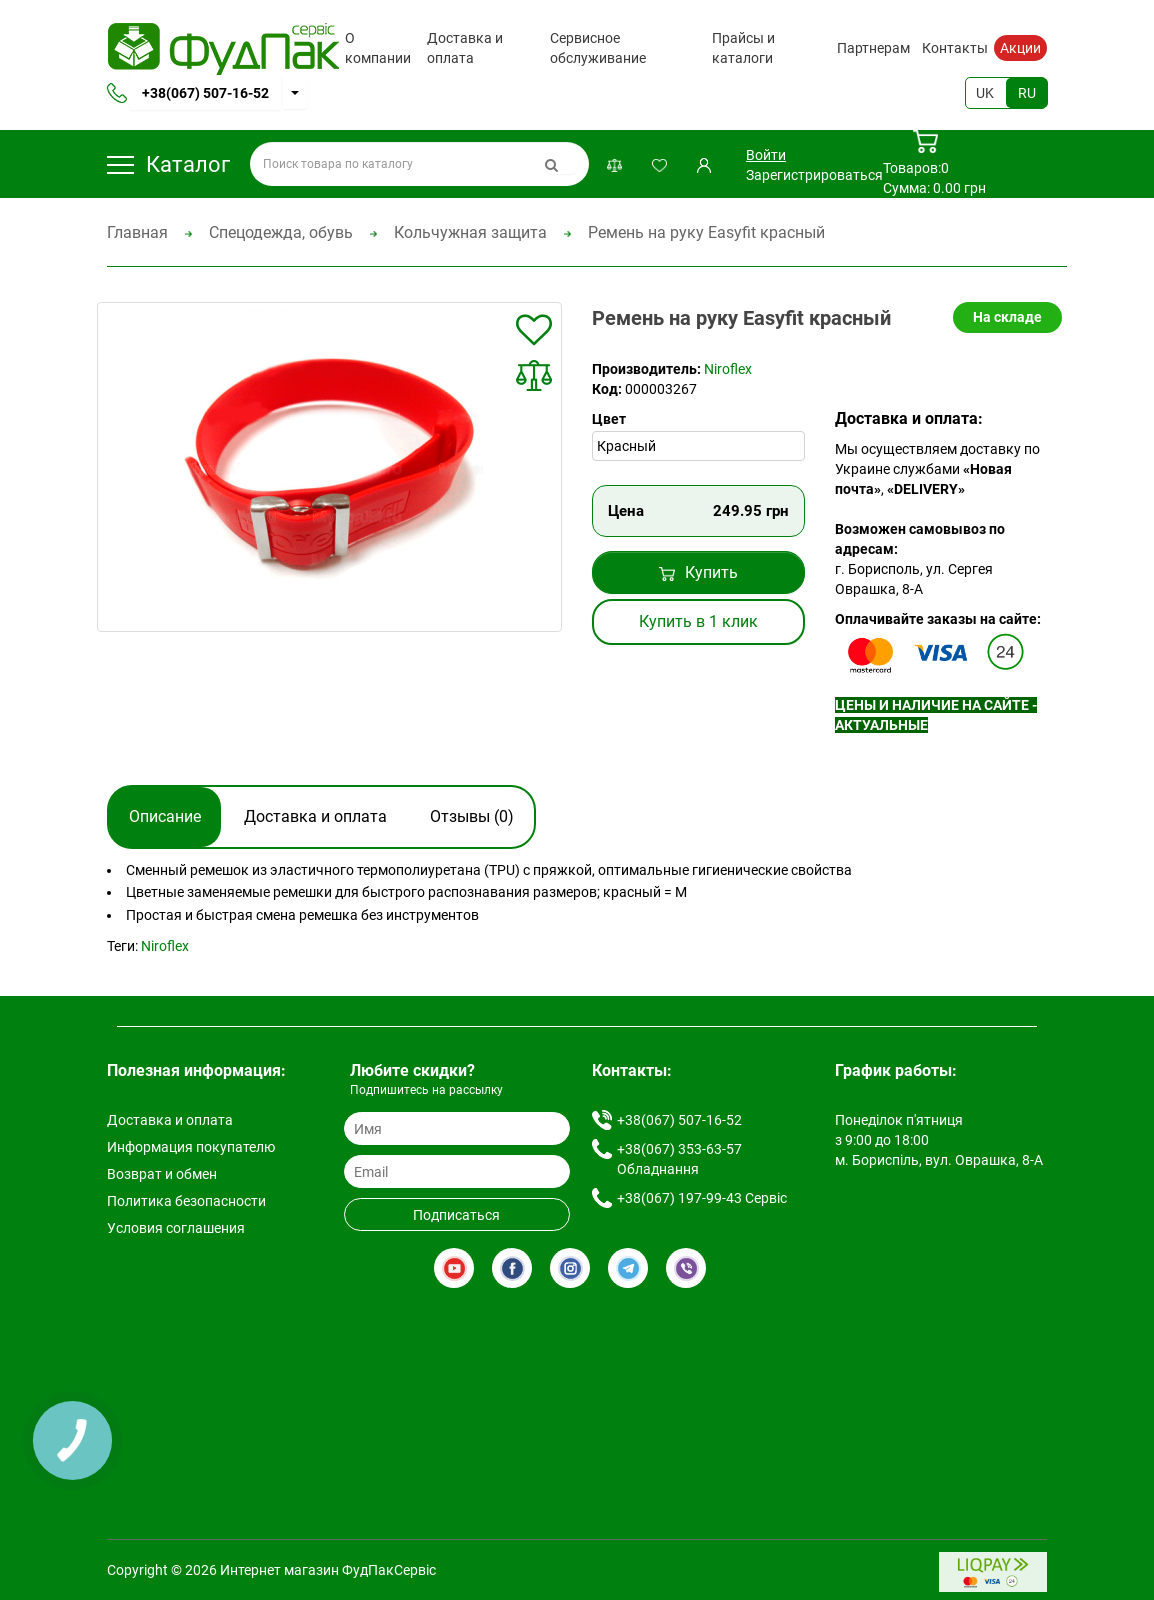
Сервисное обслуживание (598, 48)
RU (1027, 93)
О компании (378, 48)
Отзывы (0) (472, 816)
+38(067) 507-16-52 (205, 93)
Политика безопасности (186, 1201)
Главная (137, 232)
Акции (1020, 48)
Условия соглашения (176, 1228)
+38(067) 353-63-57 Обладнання (679, 1159)
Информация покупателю (191, 1147)
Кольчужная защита (470, 232)
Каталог (168, 164)
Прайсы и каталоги (743, 48)
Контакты (955, 48)
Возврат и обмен (162, 1174)
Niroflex (728, 369)
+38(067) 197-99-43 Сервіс (702, 1198)
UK (985, 93)
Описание (165, 816)
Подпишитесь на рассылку (426, 1090)
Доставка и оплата (465, 48)
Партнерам (873, 48)
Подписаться (456, 1215)
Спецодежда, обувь (281, 232)
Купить (698, 572)
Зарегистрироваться (814, 175)
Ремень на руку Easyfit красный (706, 232)
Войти (766, 155)
